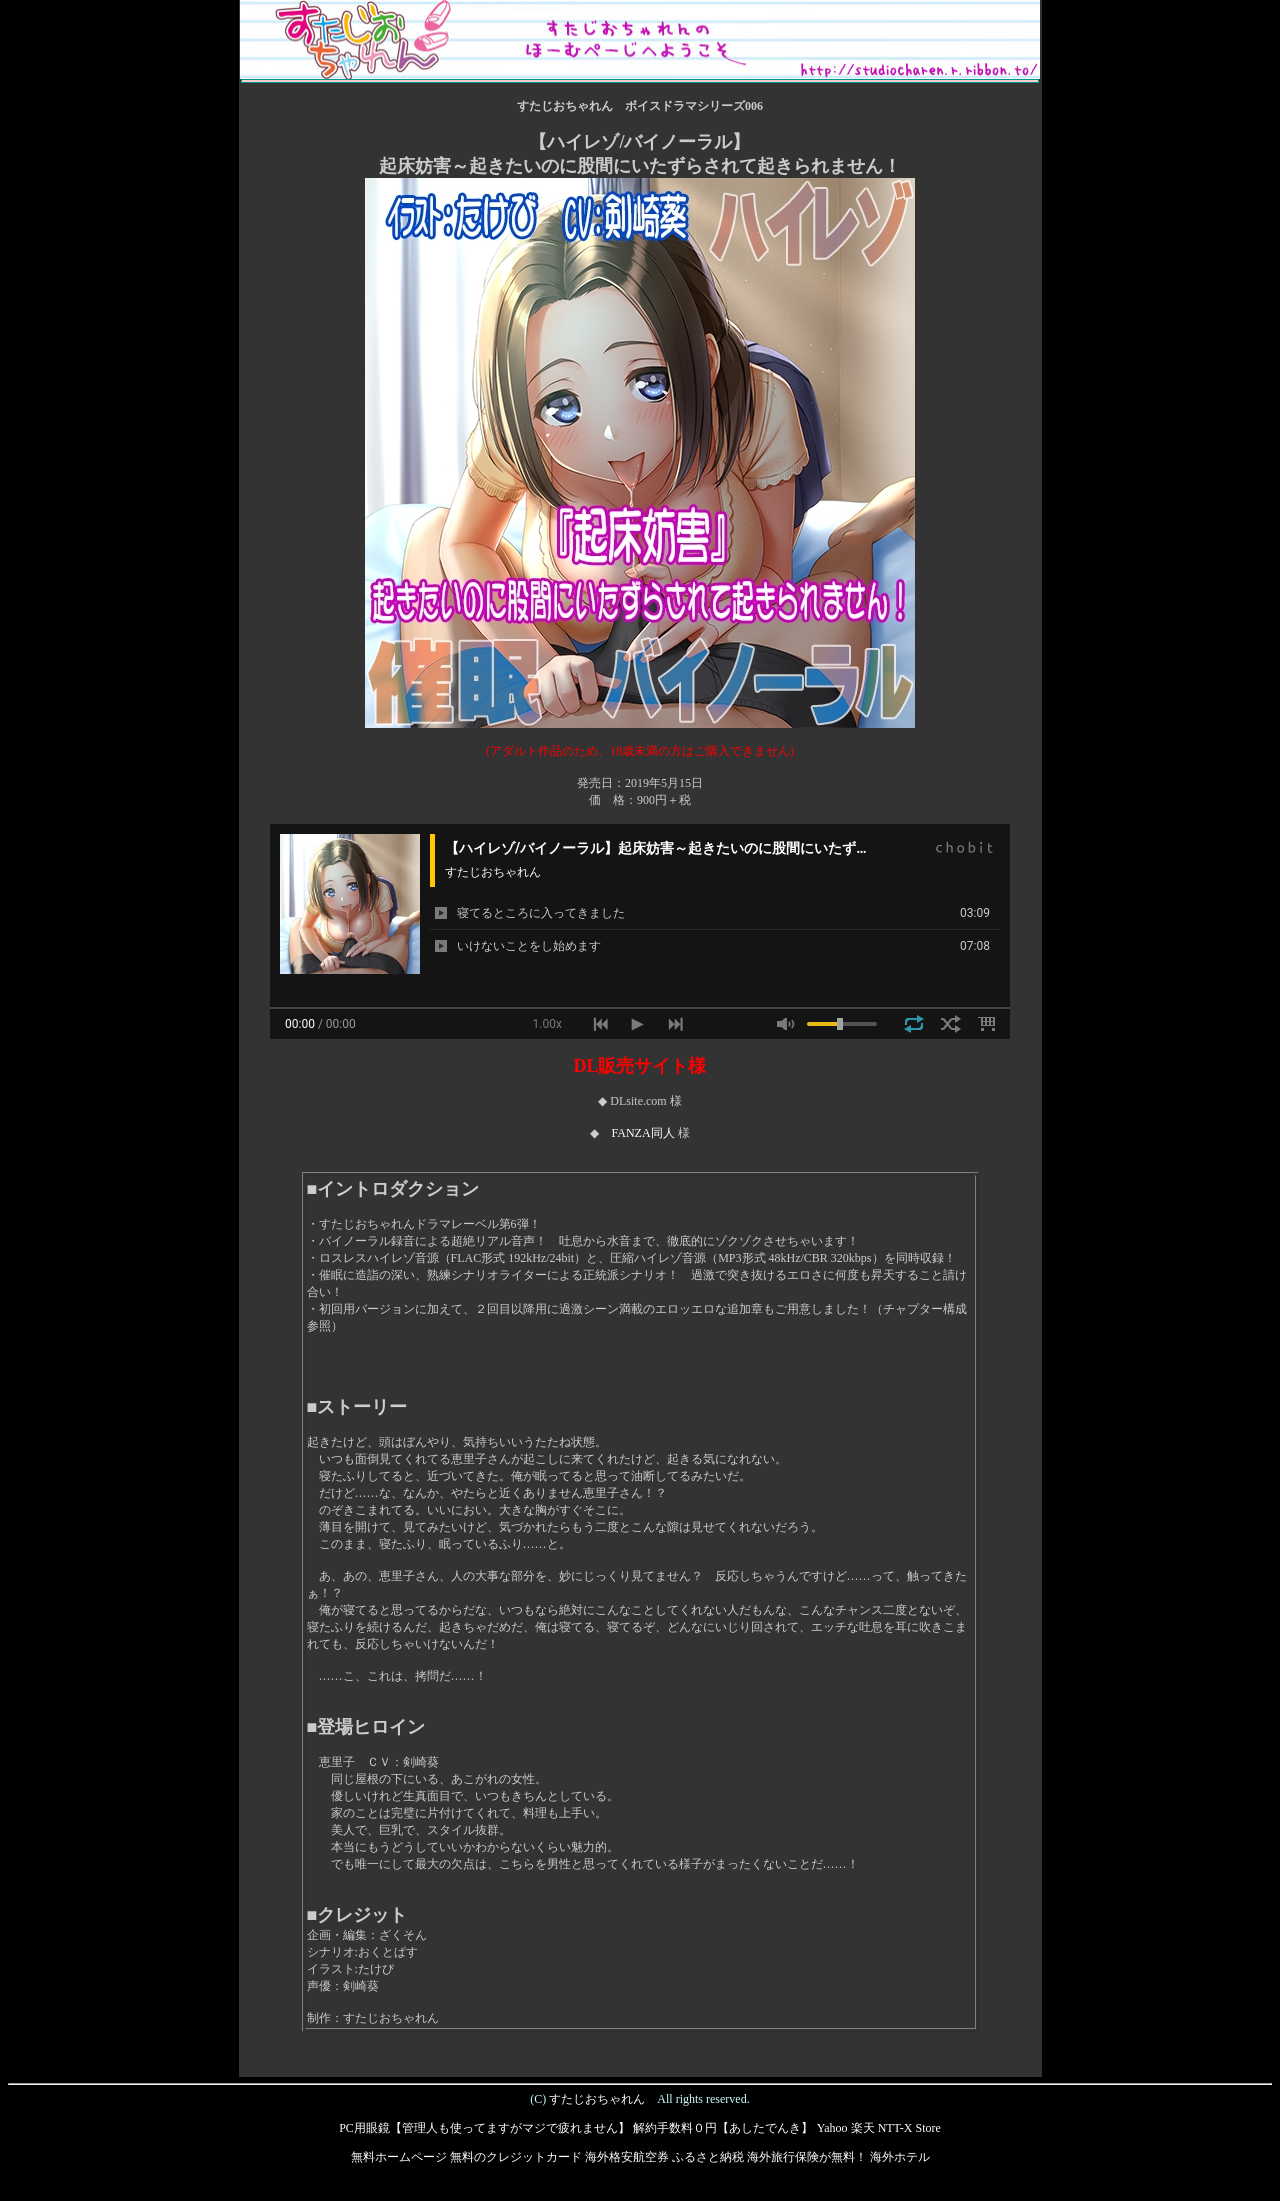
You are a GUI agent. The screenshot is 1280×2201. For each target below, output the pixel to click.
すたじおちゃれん (597, 2099)
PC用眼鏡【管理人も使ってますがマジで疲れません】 (484, 2128)
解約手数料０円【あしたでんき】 (723, 2128)
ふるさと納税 (708, 2157)
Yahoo (832, 2128)
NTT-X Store (909, 2128)
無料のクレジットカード (516, 2157)
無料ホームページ (399, 2157)
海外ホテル (900, 2157)
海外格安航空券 (627, 2157)
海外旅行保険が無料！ (807, 2157)
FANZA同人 (642, 1133)
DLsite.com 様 (645, 1101)
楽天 (863, 2128)
